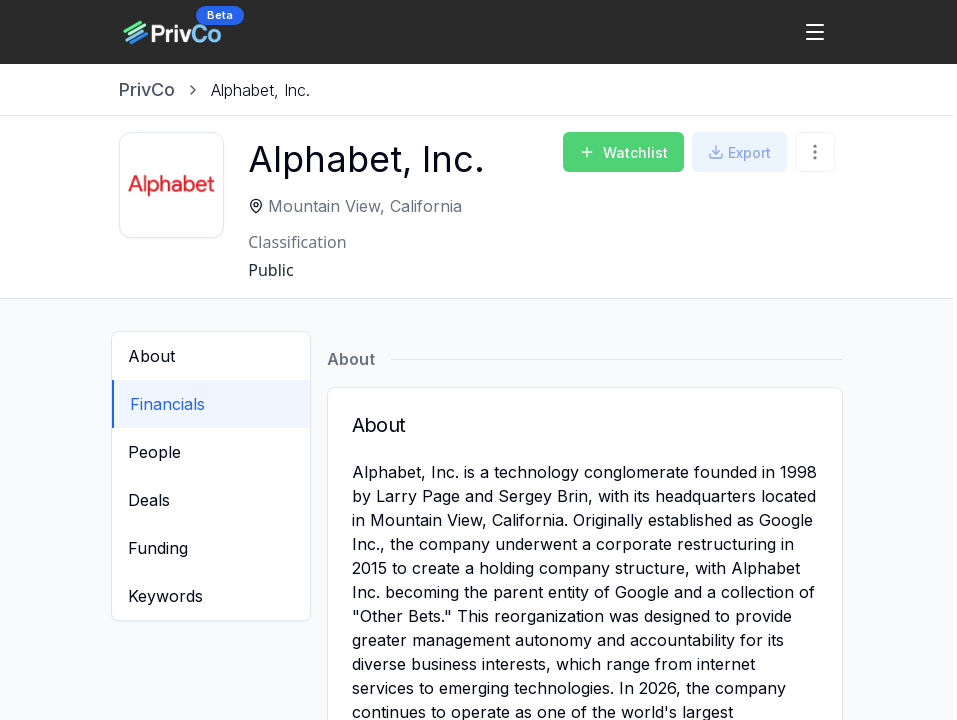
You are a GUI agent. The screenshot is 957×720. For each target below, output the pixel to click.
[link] (260, 90)
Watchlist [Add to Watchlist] (623, 152)
